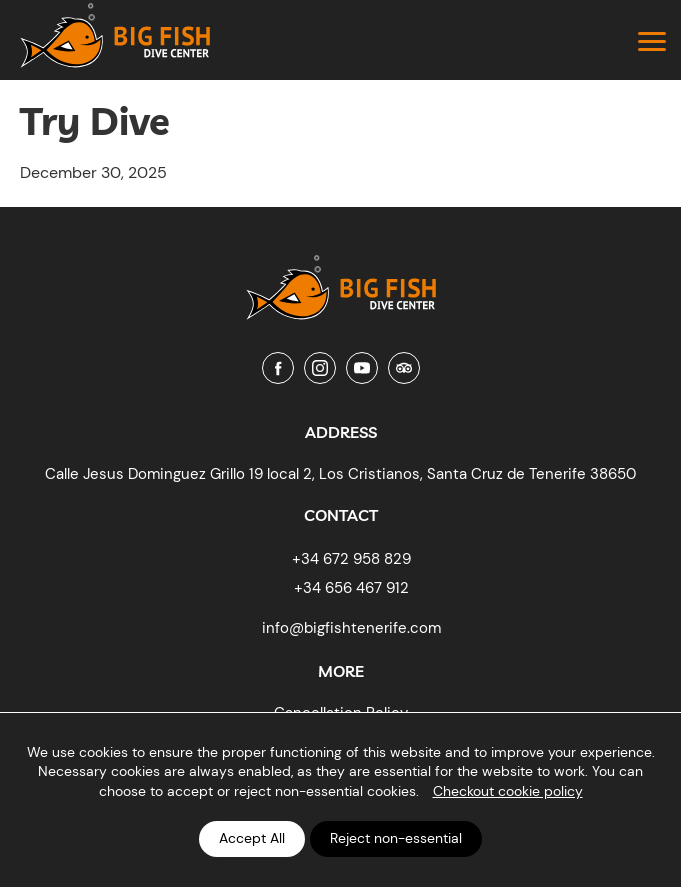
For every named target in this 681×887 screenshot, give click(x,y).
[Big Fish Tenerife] (341, 279)
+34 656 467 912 (351, 588)
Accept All (252, 838)
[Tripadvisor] (404, 368)
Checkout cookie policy (508, 791)
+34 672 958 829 (351, 559)
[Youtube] (362, 368)
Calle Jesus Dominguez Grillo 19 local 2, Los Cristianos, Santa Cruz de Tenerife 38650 (340, 474)
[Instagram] (320, 368)
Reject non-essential (396, 838)
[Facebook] (278, 368)
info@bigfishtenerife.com (351, 628)
